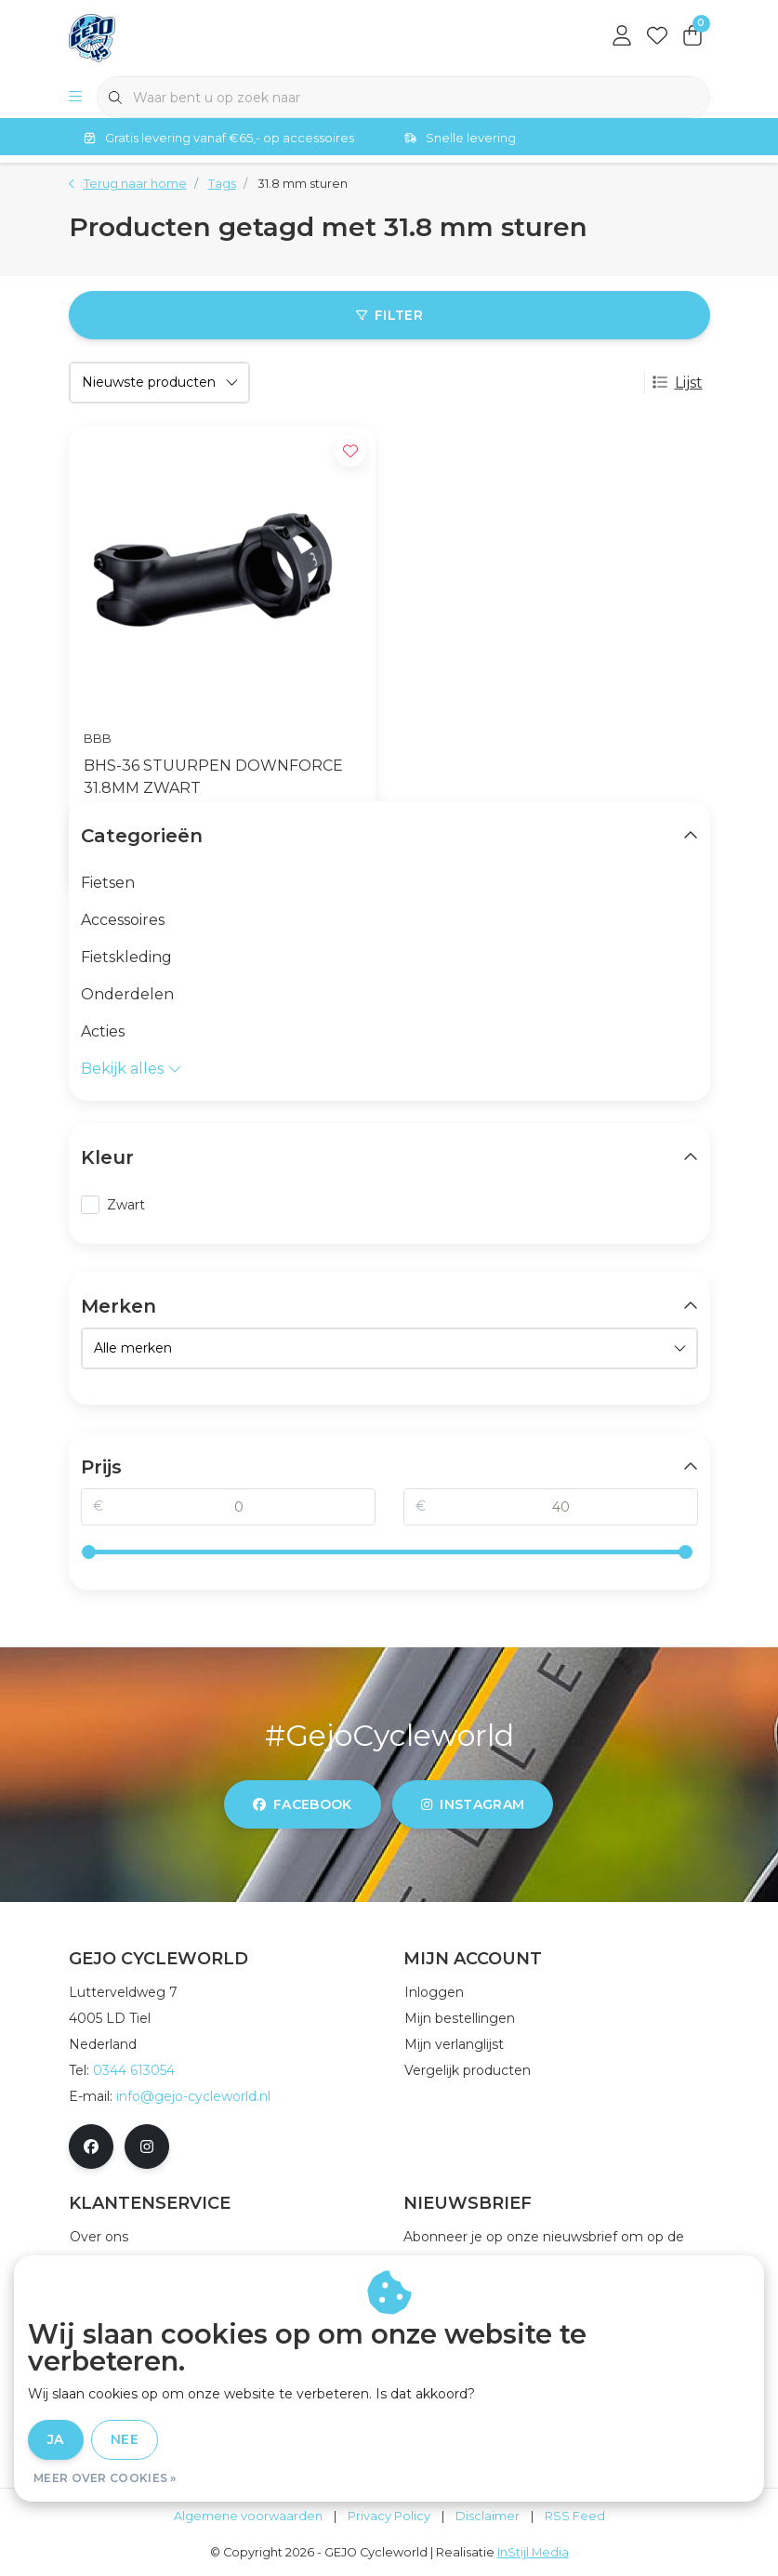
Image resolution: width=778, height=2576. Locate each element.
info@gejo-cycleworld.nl (193, 2096)
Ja (55, 2439)
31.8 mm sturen (302, 184)
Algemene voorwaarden (248, 2516)
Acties (103, 1031)
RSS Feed (575, 2516)
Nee (124, 2439)
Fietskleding (126, 957)
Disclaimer (487, 2516)
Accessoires (123, 920)
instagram (472, 1804)
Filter (388, 315)
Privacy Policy (389, 2516)
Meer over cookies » (105, 2478)
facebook (302, 1804)
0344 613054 (134, 2070)
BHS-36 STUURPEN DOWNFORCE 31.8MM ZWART (213, 777)
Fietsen (108, 883)
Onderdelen (127, 994)
